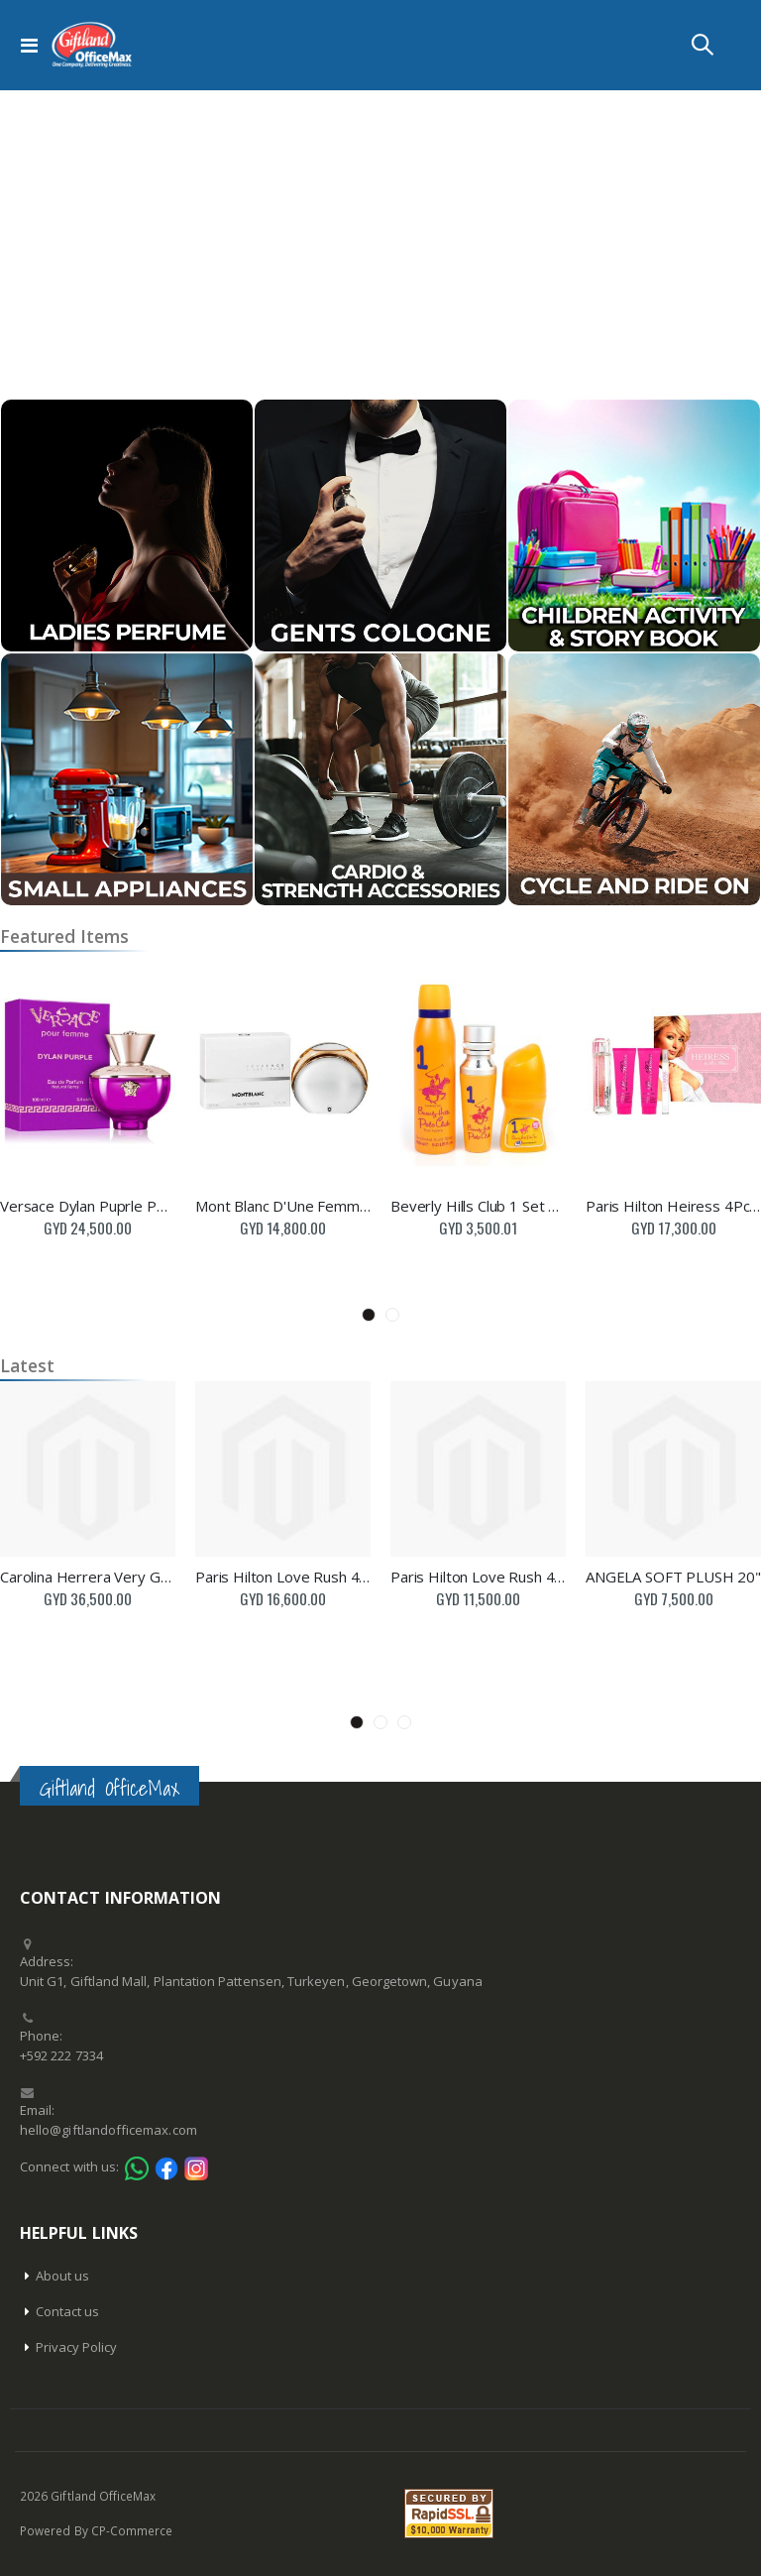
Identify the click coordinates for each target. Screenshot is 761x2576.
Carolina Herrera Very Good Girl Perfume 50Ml (87, 1576)
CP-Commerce (132, 2530)
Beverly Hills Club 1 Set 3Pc (478, 1206)
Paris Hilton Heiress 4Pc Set (673, 1206)
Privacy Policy (77, 2347)
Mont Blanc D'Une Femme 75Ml (283, 1206)
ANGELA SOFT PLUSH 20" (673, 1576)
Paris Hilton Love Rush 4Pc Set (283, 1576)
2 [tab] (392, 1315)
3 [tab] (404, 1722)
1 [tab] (369, 1315)
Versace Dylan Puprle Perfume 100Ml (87, 1206)
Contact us (68, 2311)
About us (63, 2275)
